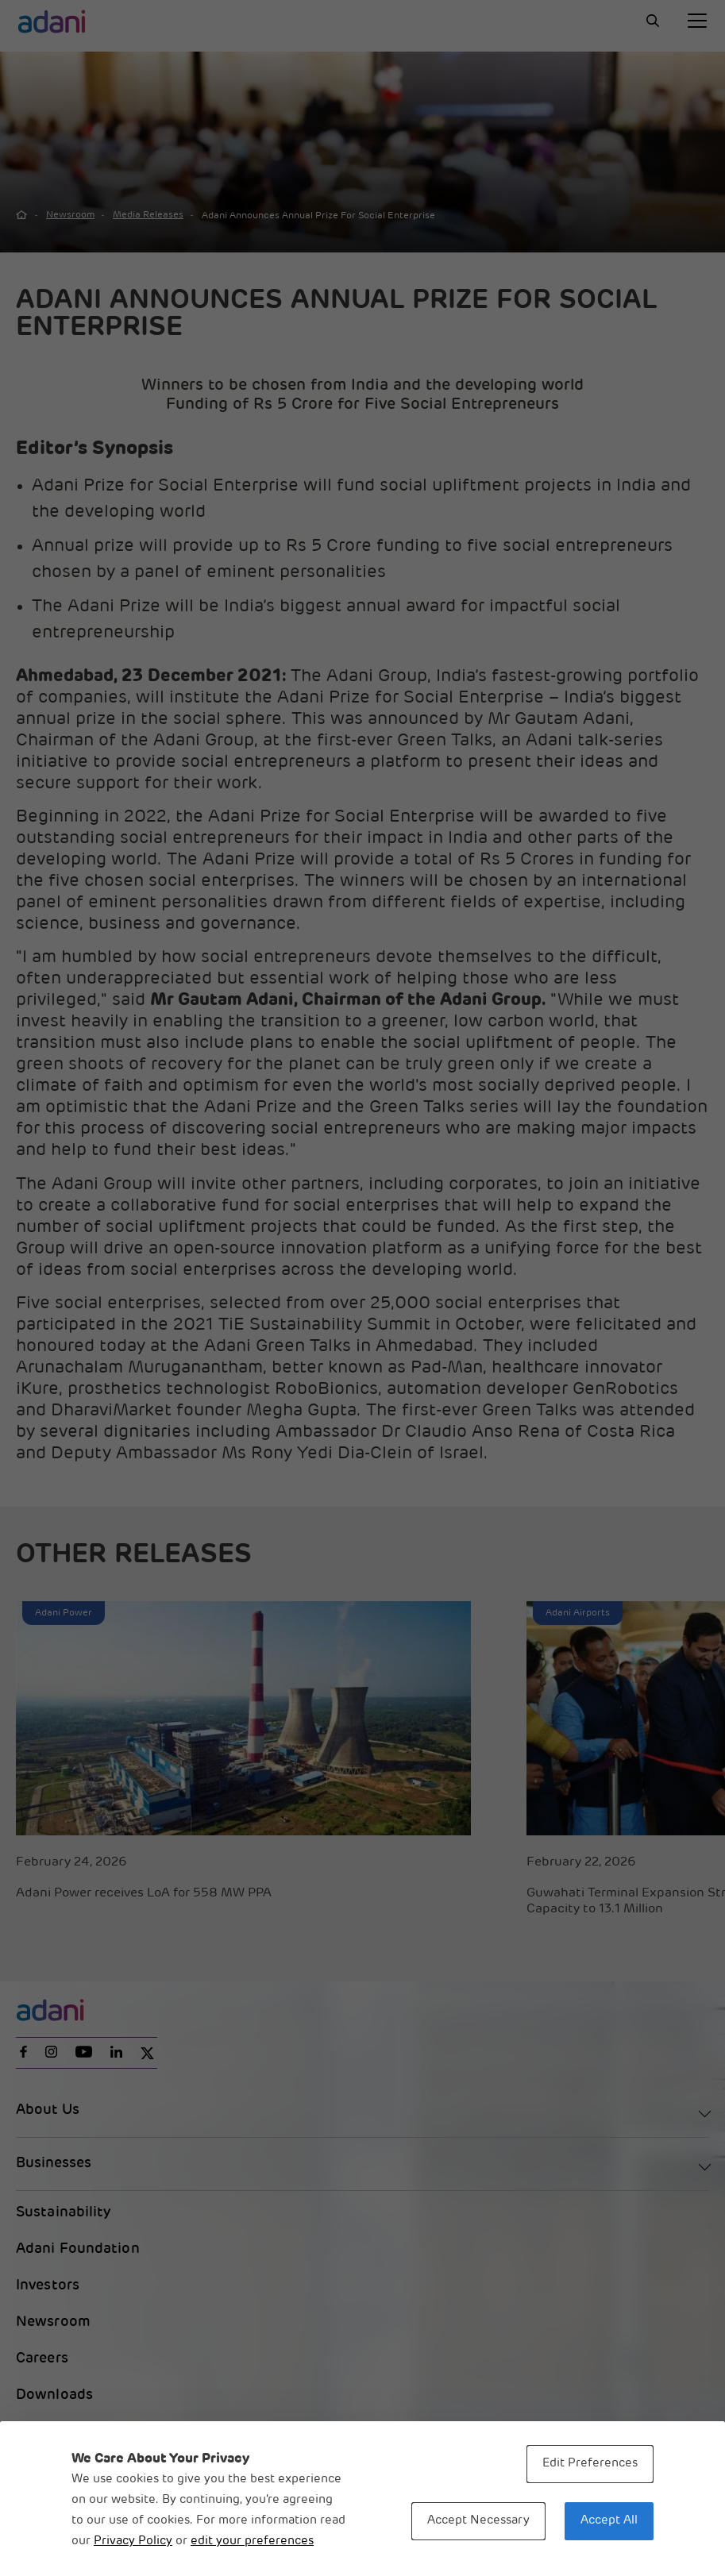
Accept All (609, 2521)
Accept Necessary (478, 2521)
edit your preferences (252, 2541)
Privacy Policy (133, 2541)
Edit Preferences (590, 2464)
